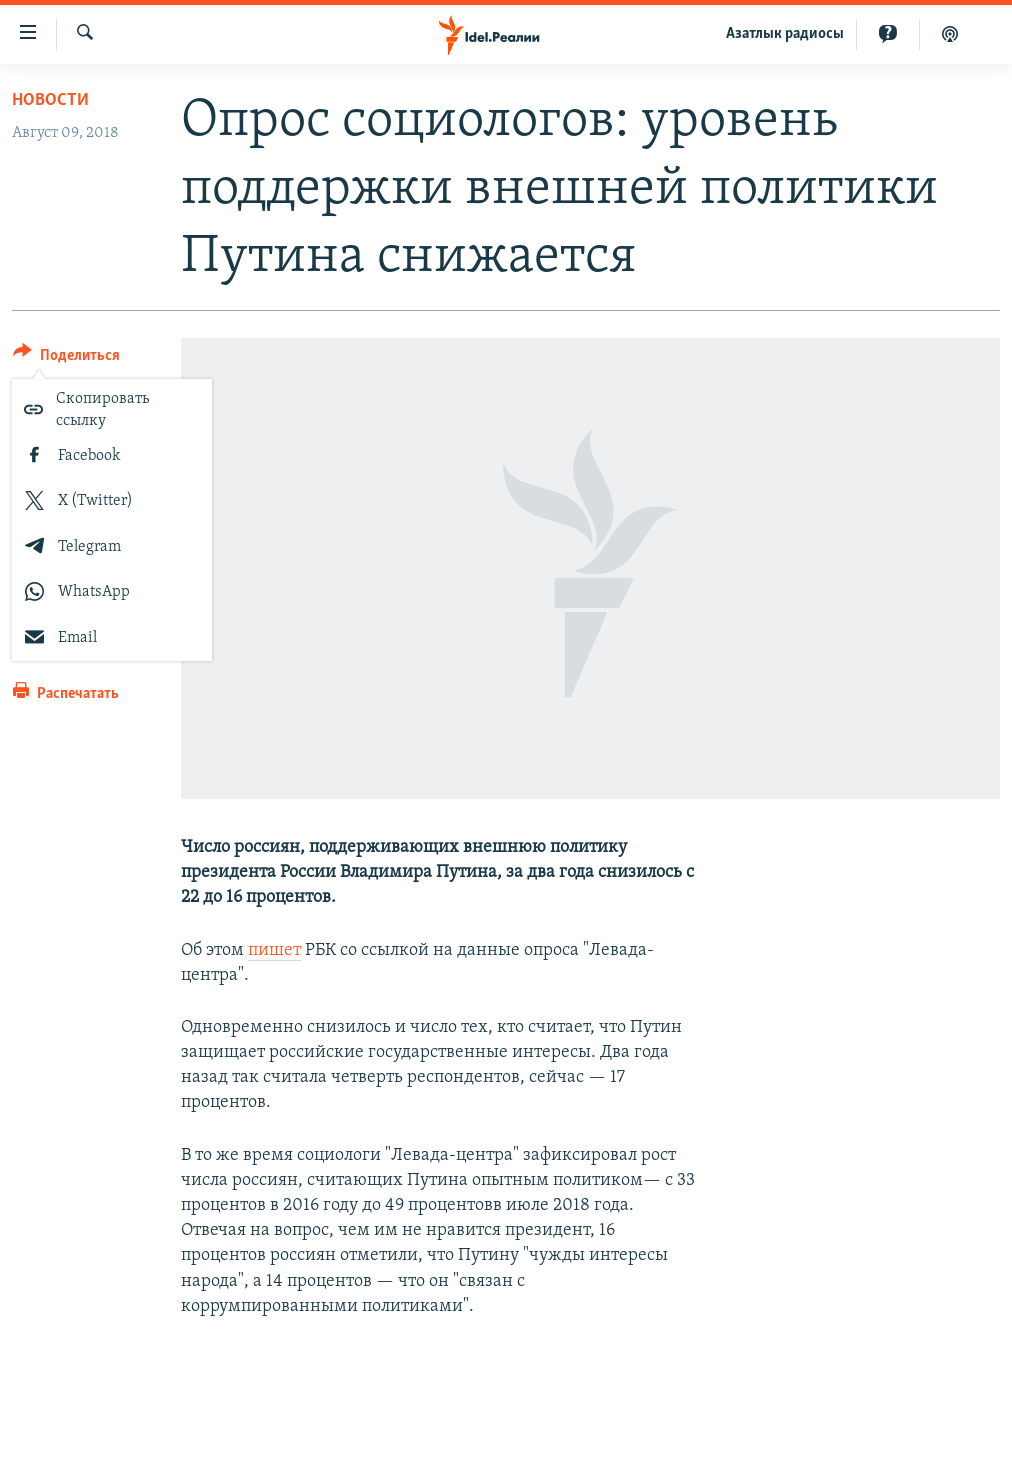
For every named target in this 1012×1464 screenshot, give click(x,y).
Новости (50, 100)
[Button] (66, 358)
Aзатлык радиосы (785, 34)
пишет (274, 950)
